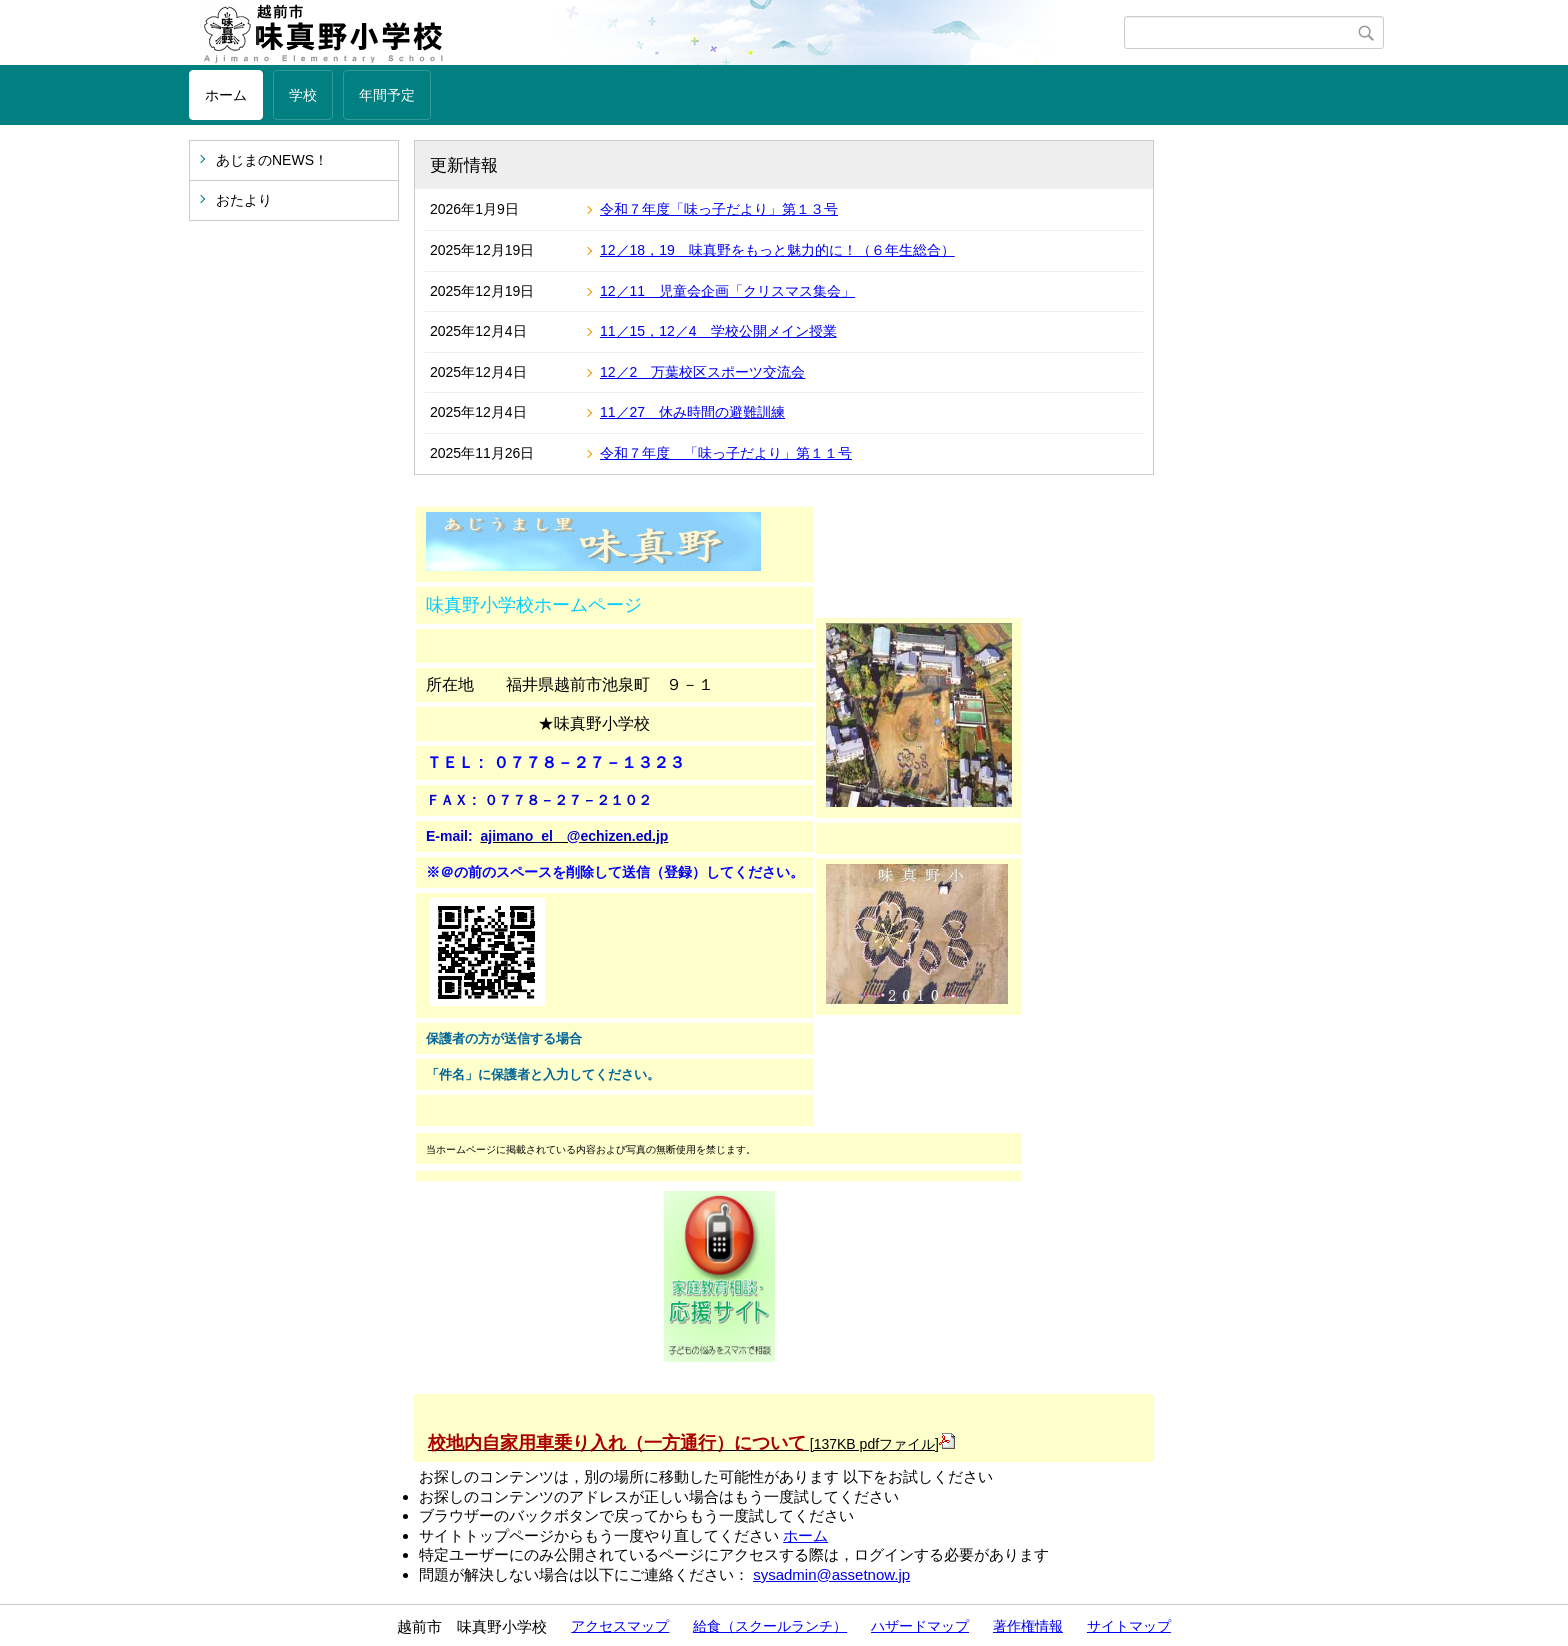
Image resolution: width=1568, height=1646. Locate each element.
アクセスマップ (620, 1626)
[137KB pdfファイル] (691, 1444)
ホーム (226, 95)
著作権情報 (1028, 1626)
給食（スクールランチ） (770, 1626)
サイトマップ (1129, 1626)
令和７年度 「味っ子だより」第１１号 (726, 453)
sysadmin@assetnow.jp (831, 1574)
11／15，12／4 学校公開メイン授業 (718, 331)
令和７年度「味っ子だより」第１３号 (719, 209)
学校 (303, 95)
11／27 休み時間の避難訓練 (692, 412)
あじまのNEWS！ (272, 160)
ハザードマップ (920, 1626)
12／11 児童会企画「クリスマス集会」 (727, 291)
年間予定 (387, 95)
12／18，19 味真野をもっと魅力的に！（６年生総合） (777, 250)
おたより (244, 200)
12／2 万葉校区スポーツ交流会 (702, 372)
